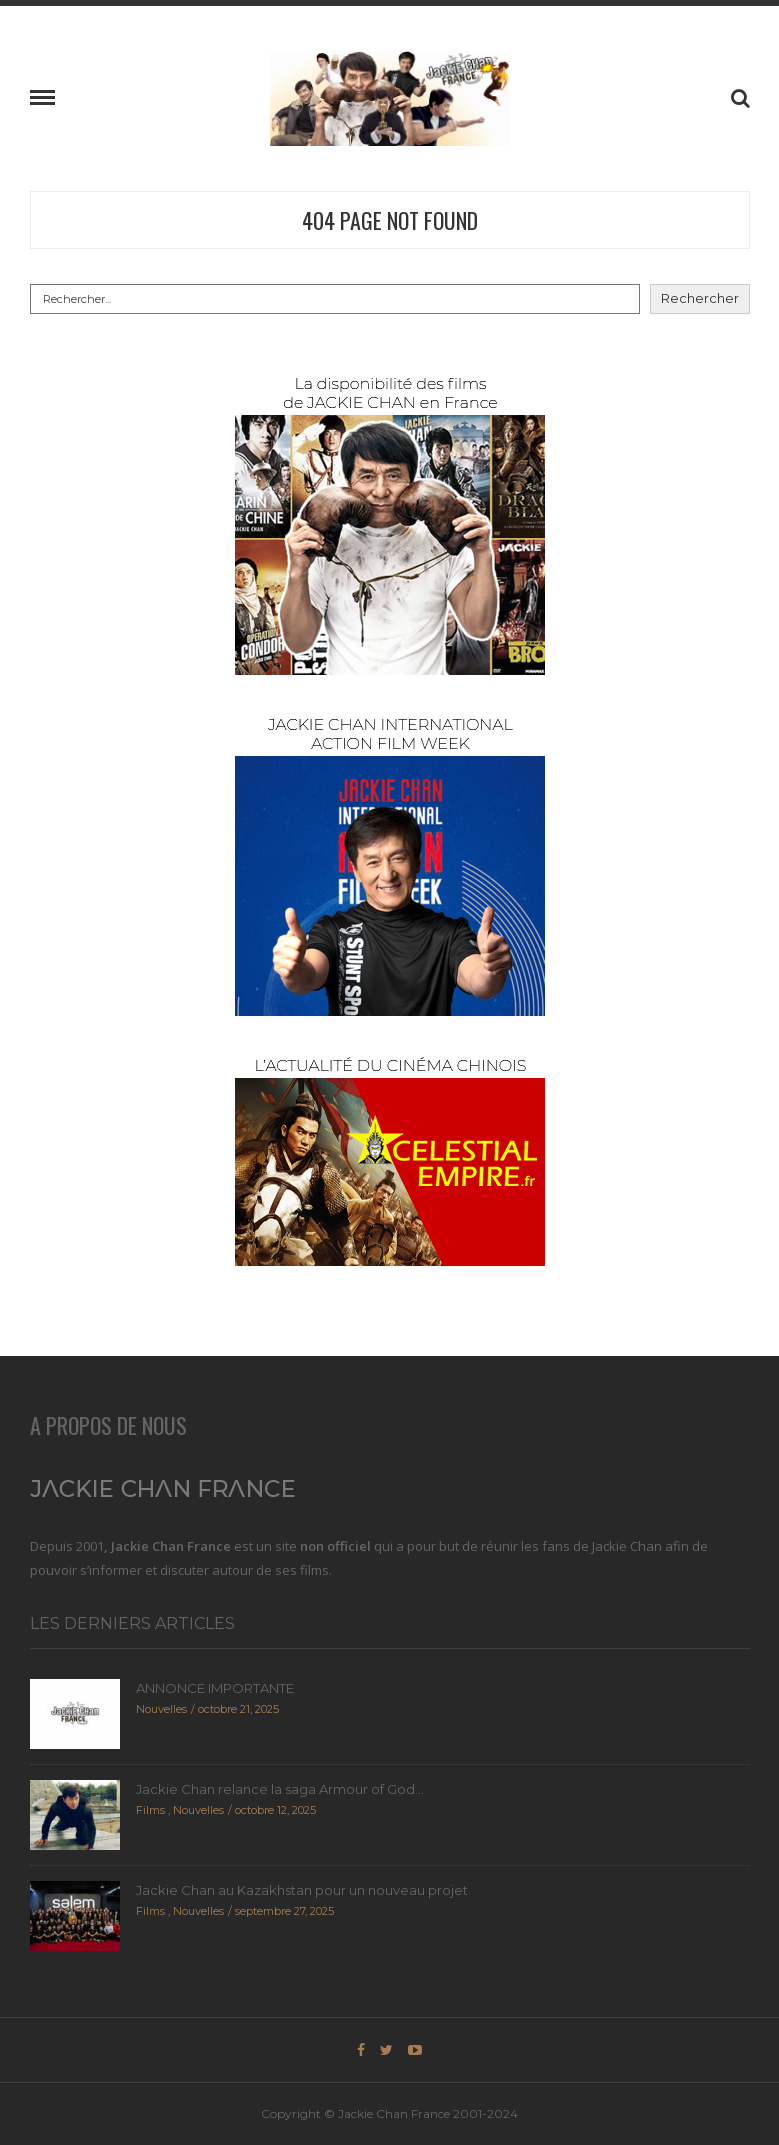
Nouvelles (161, 1709)
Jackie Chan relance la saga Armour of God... (280, 1789)
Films (150, 1810)
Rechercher (700, 298)
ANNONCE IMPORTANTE (215, 1688)
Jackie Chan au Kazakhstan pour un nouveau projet (302, 1890)
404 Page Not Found (390, 220)
